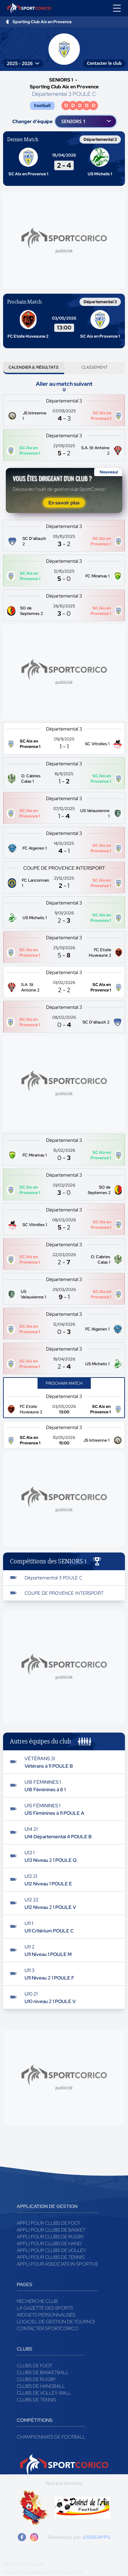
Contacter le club (104, 63)
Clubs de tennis (36, 2400)
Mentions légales (23, 2564)
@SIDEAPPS (96, 2537)
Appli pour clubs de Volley (51, 2250)
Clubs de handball (41, 2386)
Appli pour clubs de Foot (49, 2223)
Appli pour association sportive (57, 2264)
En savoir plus (64, 503)
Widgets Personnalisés (46, 2315)
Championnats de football (51, 2437)
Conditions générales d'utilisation (42, 2572)
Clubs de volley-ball (44, 2393)
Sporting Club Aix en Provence (42, 22)
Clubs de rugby (36, 2379)
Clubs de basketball (43, 2372)
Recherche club (37, 2301)
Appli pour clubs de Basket (51, 2230)
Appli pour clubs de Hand (49, 2243)
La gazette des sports (45, 2308)
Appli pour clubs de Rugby (50, 2237)
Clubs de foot (34, 2365)
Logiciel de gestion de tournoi (56, 2322)
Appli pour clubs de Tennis (50, 2257)
